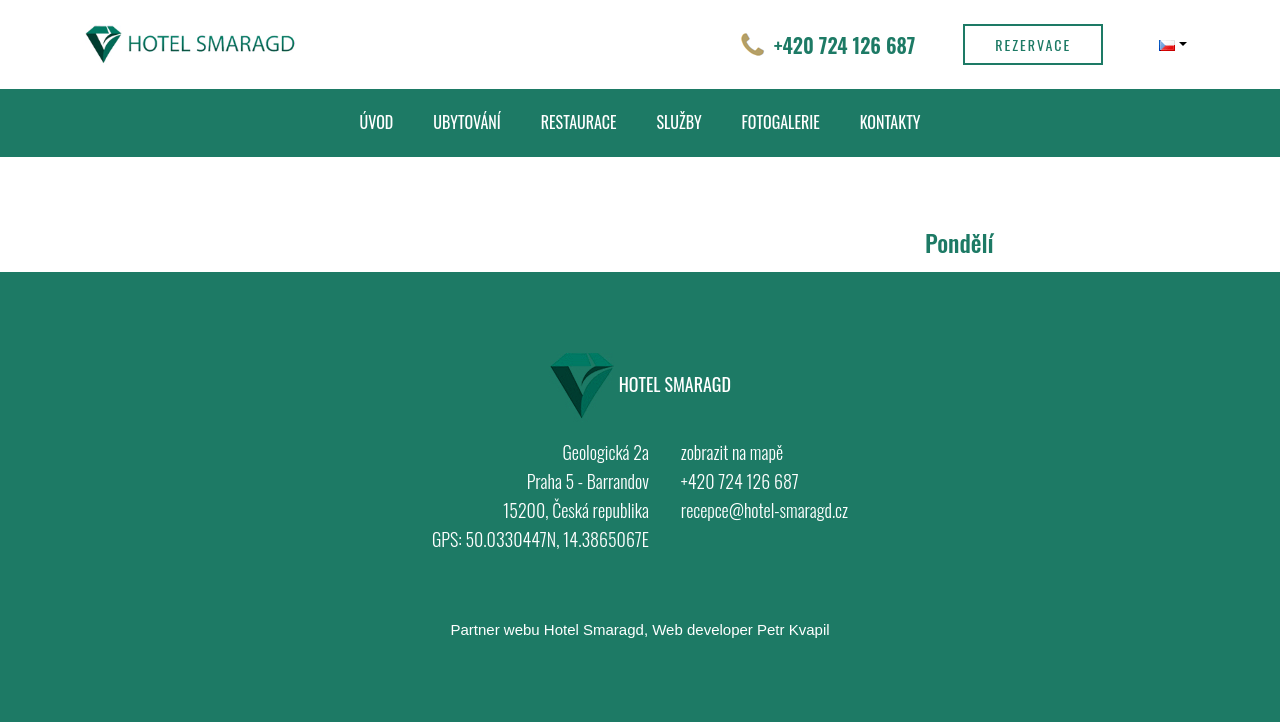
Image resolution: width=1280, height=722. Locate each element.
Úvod (377, 122)
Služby (679, 122)
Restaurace (579, 122)
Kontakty (890, 122)
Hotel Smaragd (594, 629)
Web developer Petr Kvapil (740, 629)
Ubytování (467, 122)
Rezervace (1033, 44)
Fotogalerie (781, 122)
